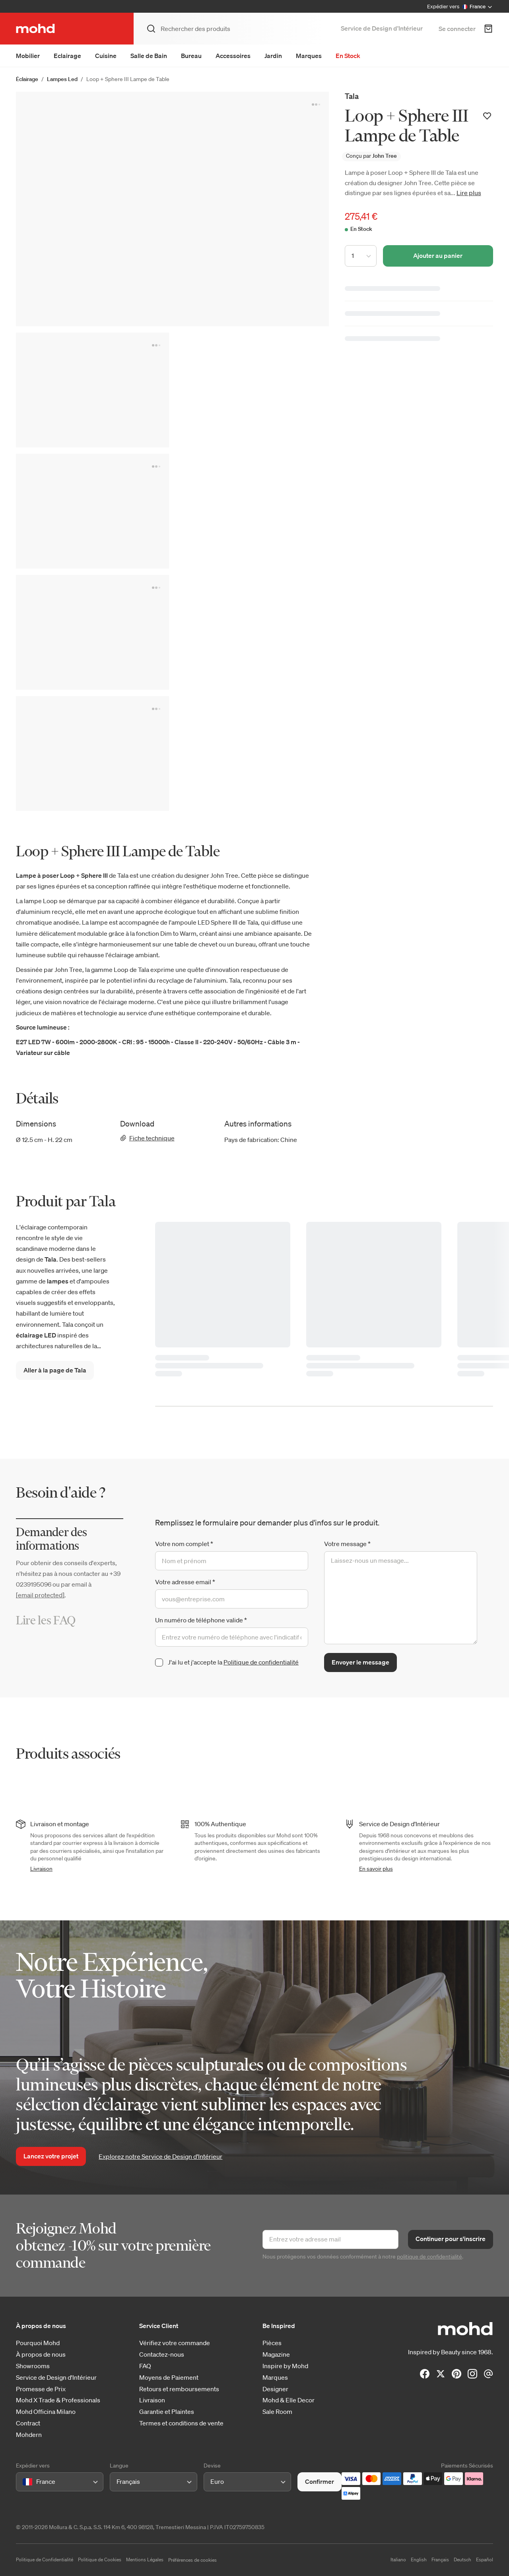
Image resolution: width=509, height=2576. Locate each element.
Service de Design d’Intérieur (382, 28)
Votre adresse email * (185, 1582)
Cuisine (106, 56)
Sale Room (277, 2411)
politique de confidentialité (429, 2256)
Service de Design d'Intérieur (56, 2377)
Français (440, 2559)
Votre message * (347, 1544)
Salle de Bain (148, 56)
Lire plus (469, 193)
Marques (309, 56)
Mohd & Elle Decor (288, 2400)
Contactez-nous (161, 2354)
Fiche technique (147, 1138)
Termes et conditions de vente (181, 2423)
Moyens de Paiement (168, 2377)
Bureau (191, 56)
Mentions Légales (144, 2559)
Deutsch (462, 2559)
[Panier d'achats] (488, 28)
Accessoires (233, 56)
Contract (28, 2423)
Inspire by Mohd (285, 2366)
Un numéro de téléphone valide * (201, 1620)
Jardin (273, 56)
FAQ (145, 2366)
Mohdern (29, 2435)
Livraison (41, 1868)
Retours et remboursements (179, 2389)
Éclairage (27, 79)
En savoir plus (376, 1868)
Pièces (272, 2343)
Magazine (276, 2354)
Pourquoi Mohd (38, 2343)
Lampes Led (62, 79)
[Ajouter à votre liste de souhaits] (487, 116)
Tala (352, 96)
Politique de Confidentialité (44, 2559)
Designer (275, 2389)
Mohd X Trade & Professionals (58, 2400)
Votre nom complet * (184, 1544)
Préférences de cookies (192, 2560)
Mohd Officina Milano (46, 2411)
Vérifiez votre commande (174, 2343)
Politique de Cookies (99, 2559)
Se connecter (457, 29)
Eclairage (67, 56)
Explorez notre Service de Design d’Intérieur (160, 2156)
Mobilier (28, 56)
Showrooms (33, 2366)
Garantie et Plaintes (166, 2411)
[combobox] (24, 2481)
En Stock (348, 56)
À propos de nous (41, 2354)
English (419, 2559)
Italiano (398, 2559)
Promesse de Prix (41, 2389)
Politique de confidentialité (261, 1662)
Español (484, 2559)
